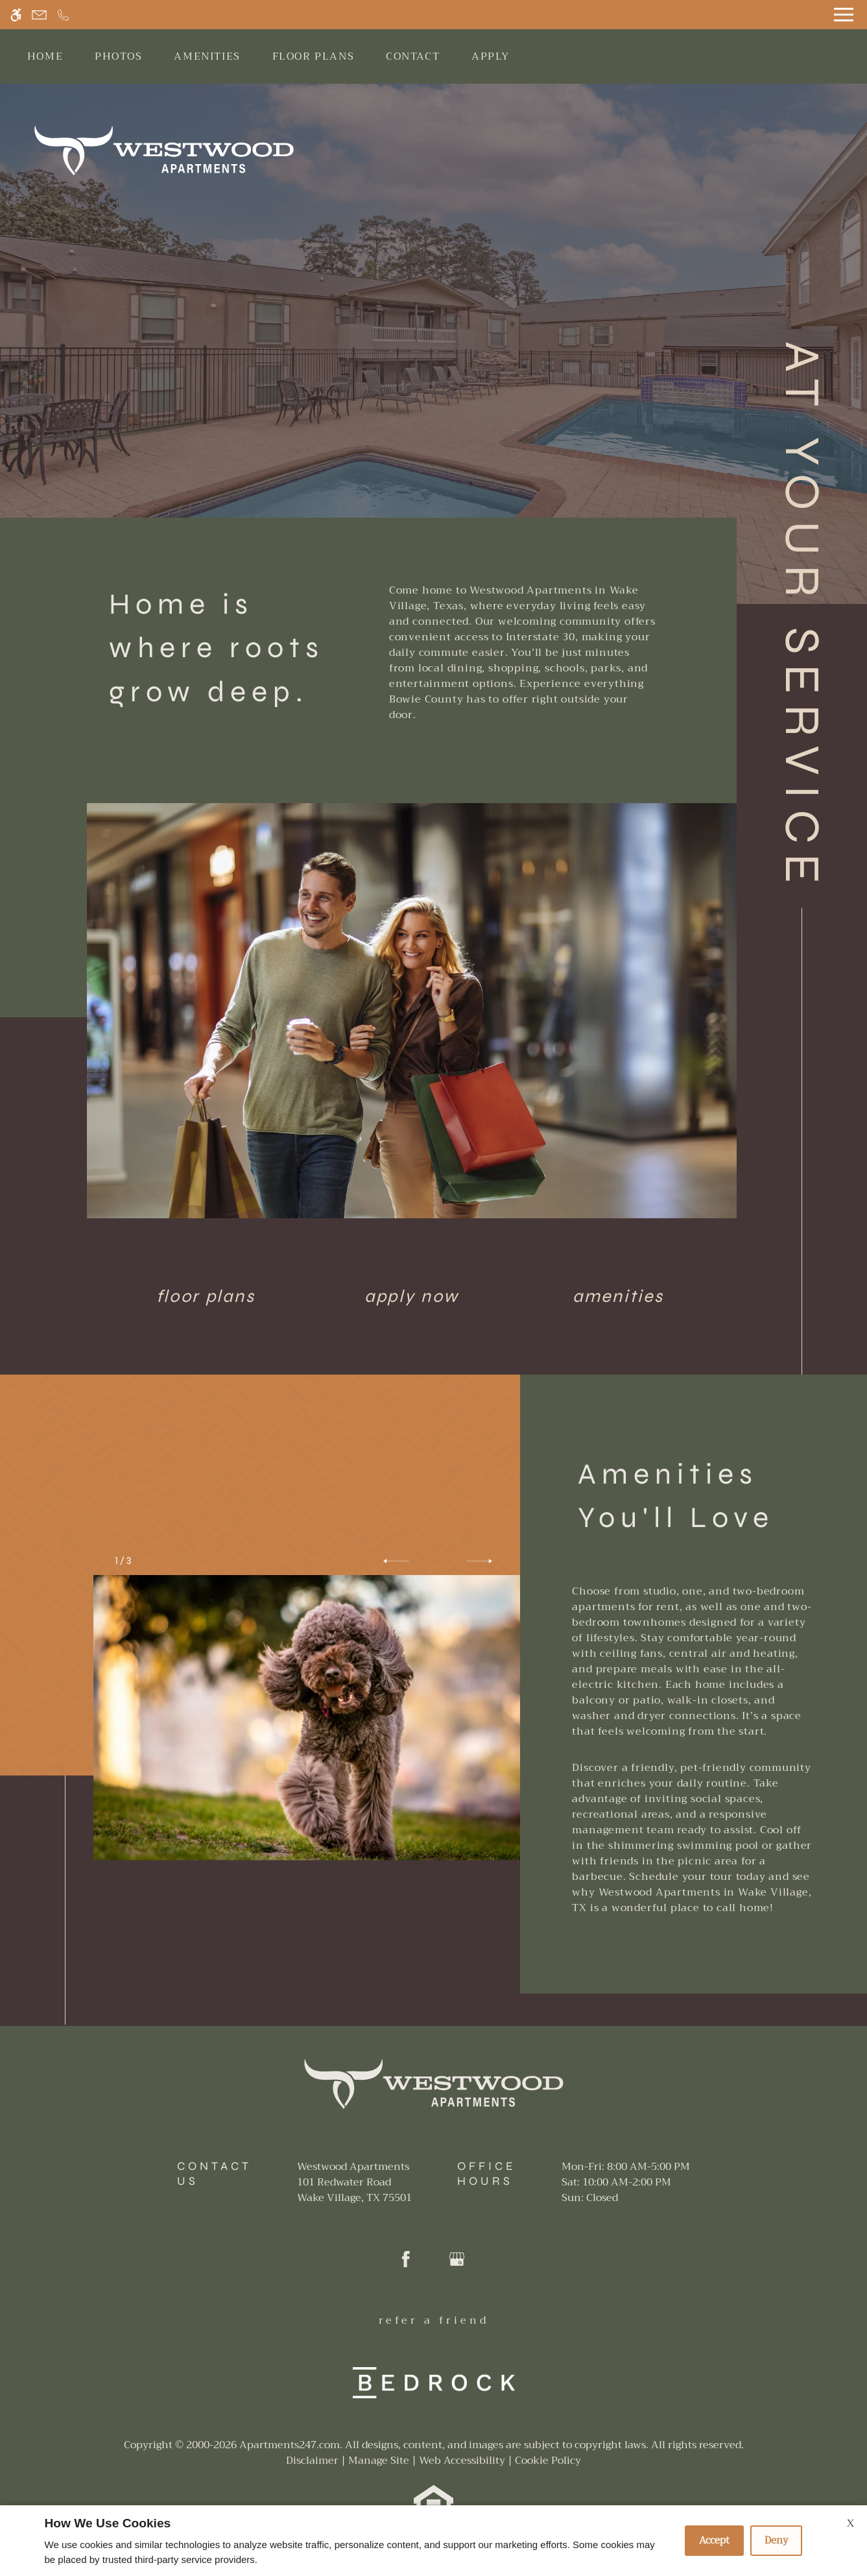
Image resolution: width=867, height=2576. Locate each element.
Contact (413, 56)
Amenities (207, 56)
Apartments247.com (289, 2445)
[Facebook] (406, 2264)
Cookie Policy (548, 2460)
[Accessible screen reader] (16, 14)
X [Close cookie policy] (850, 2523)
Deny (776, 2540)
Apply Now (411, 1296)
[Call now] (63, 14)
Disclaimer (312, 2460)
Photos (119, 56)
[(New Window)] (354, 2190)
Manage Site (378, 2460)
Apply (490, 56)
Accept (714, 2540)
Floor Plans (313, 56)
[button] (396, 1561)
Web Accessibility (462, 2460)
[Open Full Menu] (843, 14)
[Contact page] (39, 14)
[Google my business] (457, 2264)
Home (45, 56)
